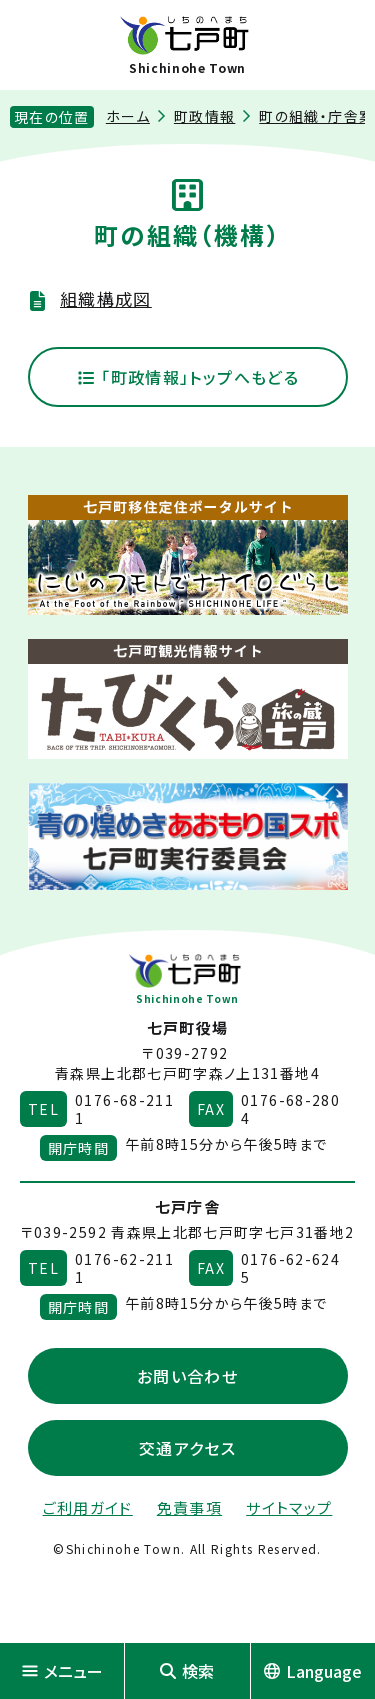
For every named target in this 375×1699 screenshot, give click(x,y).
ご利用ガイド (88, 1507)
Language (313, 1671)
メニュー (62, 1671)
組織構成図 (106, 298)
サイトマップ (289, 1507)
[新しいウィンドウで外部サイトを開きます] (188, 555)
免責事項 (189, 1507)
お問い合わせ (187, 1376)
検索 (187, 1671)
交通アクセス (187, 1448)
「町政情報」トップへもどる (187, 377)
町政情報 (204, 116)
